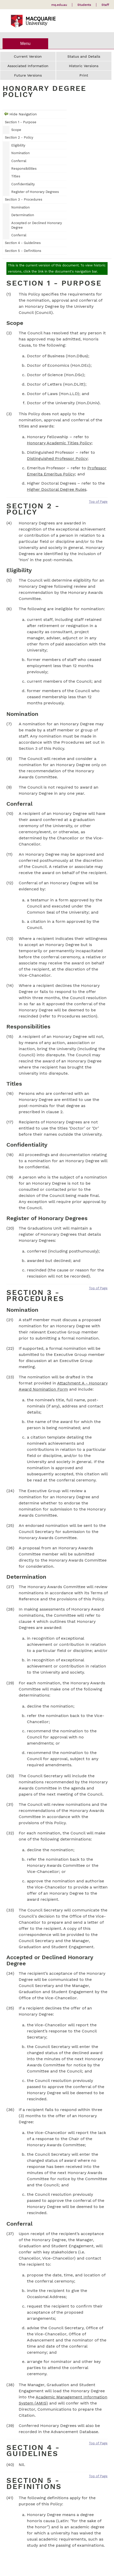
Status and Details (83, 56)
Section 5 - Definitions (23, 251)
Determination (22, 215)
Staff (105, 5)
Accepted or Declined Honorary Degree (36, 225)
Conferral (18, 161)
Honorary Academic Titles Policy (59, 442)
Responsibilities (24, 168)
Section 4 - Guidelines (23, 243)
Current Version (28, 56)
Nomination (20, 153)
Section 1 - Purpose (20, 122)
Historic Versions (83, 66)
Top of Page (98, 502)
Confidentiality (23, 184)
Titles (15, 176)
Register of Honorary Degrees (35, 192)
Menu (25, 43)
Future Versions (28, 75)
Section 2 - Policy (19, 137)
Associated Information (27, 66)
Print (83, 75)
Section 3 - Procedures (23, 199)
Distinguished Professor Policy (57, 458)
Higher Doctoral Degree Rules (56, 489)
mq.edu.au (59, 5)
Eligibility (18, 145)
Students (84, 5)
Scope (16, 130)
